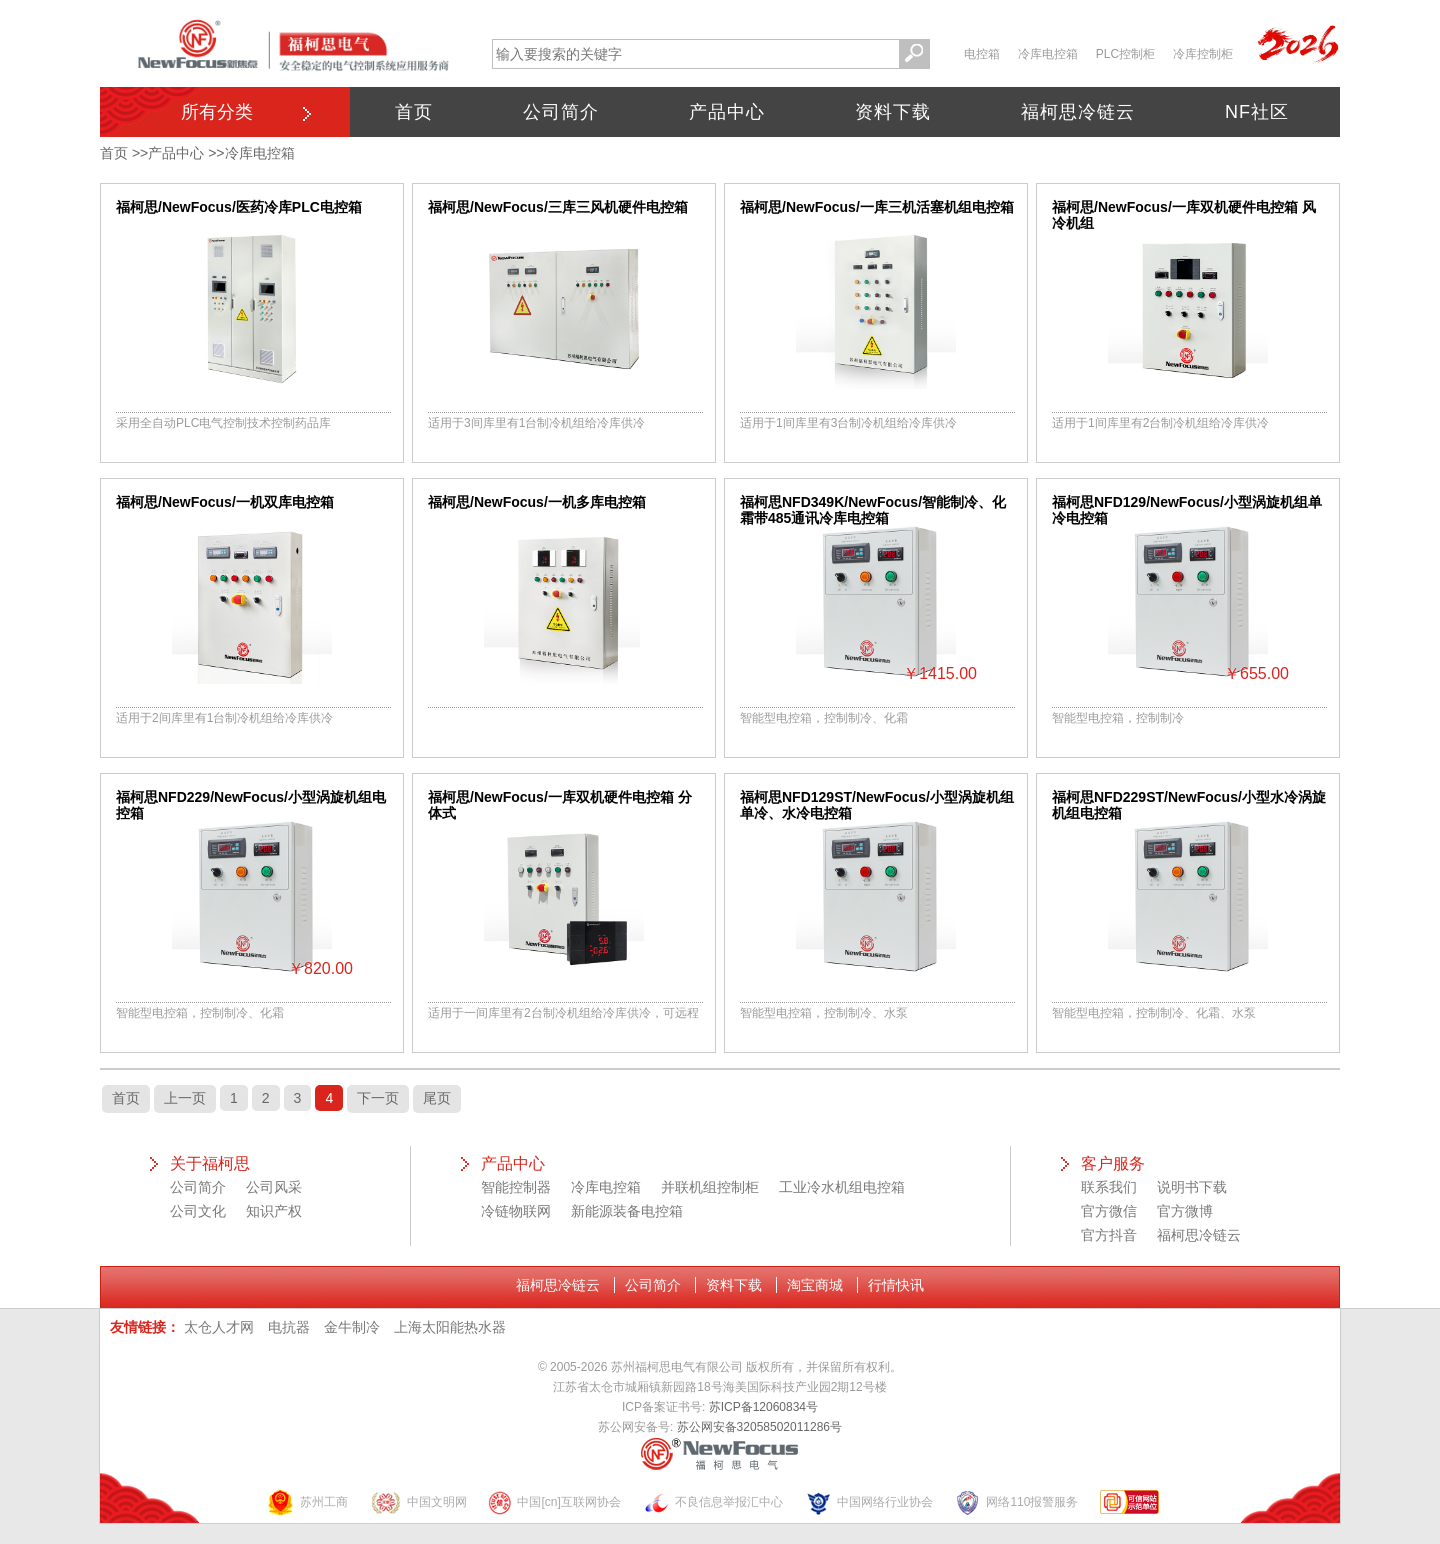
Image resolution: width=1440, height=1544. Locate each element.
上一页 (185, 1098)
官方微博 (1185, 1211)
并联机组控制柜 (710, 1187)
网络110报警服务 (1016, 1502)
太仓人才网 (219, 1327)
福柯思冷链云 (1078, 112)
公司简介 (561, 112)
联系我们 (1109, 1187)
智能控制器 (516, 1187)
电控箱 (982, 54)
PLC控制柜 (1125, 54)
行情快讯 (896, 1285)
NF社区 (1257, 112)
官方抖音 (1109, 1235)
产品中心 (727, 112)
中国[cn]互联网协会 (554, 1502)
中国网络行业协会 (869, 1502)
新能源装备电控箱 (627, 1211)
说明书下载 (1192, 1187)
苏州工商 (307, 1502)
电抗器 (289, 1327)
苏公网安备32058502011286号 (759, 1427)
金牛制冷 (352, 1327)
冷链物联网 (516, 1211)
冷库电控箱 (1048, 54)
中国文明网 (418, 1502)
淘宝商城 (815, 1285)
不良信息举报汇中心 (713, 1502)
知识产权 (274, 1211)
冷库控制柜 (1203, 54)
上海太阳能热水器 (450, 1327)
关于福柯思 (210, 1163)
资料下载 (893, 112)
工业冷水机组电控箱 (842, 1187)
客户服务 (1113, 1163)
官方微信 (1109, 1211)
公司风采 (274, 1187)
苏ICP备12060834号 (763, 1407)
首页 (414, 112)
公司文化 (198, 1211)
